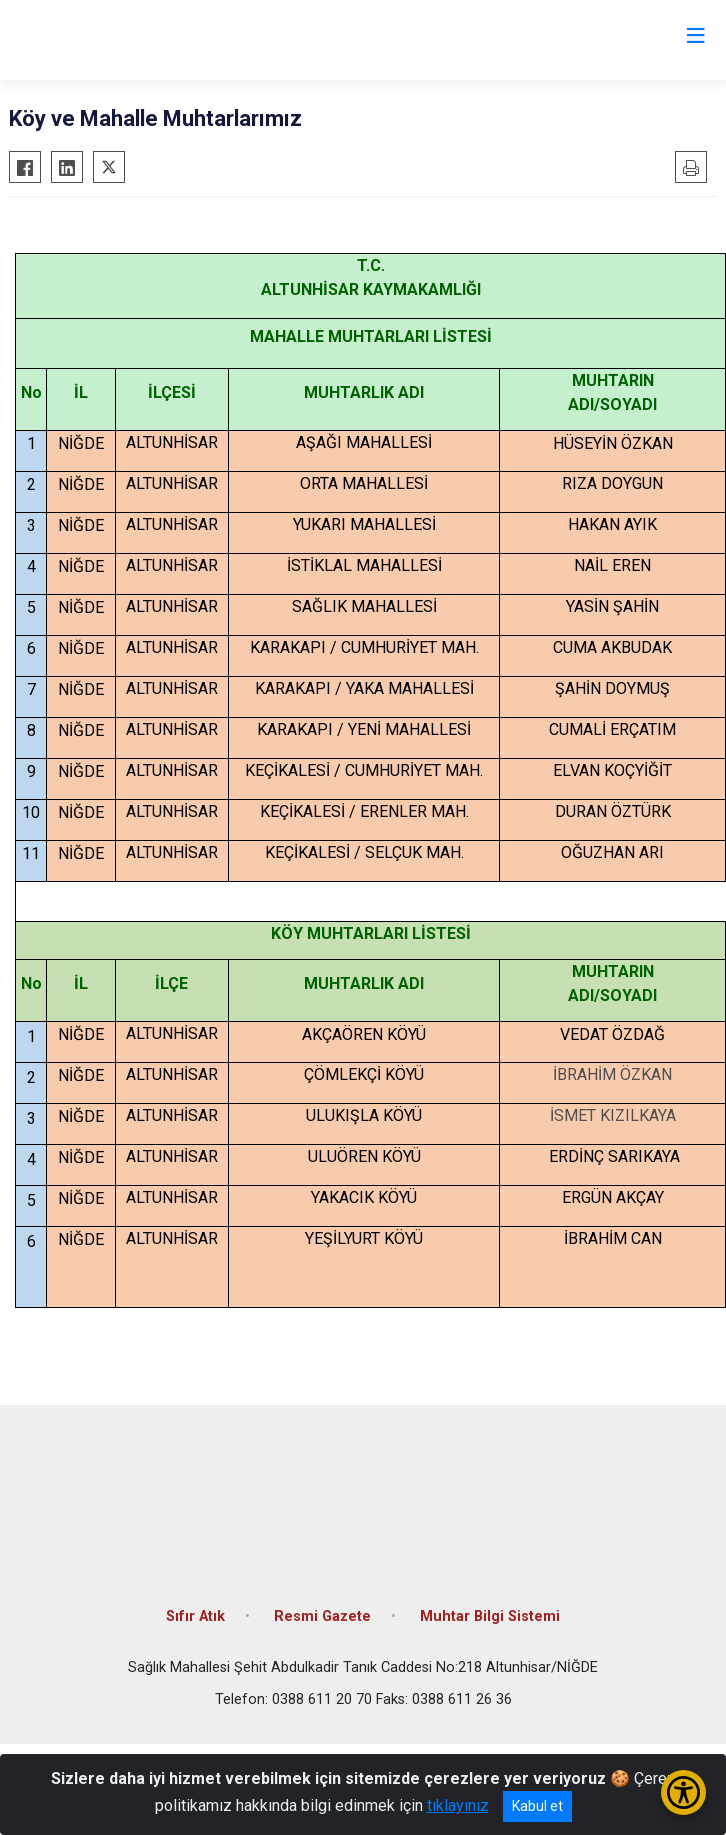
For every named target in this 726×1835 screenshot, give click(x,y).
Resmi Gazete (322, 1616)
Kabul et (537, 1806)
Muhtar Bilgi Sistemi (490, 1616)
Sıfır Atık (195, 1616)
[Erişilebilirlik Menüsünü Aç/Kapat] (683, 1792)
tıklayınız (458, 1805)
